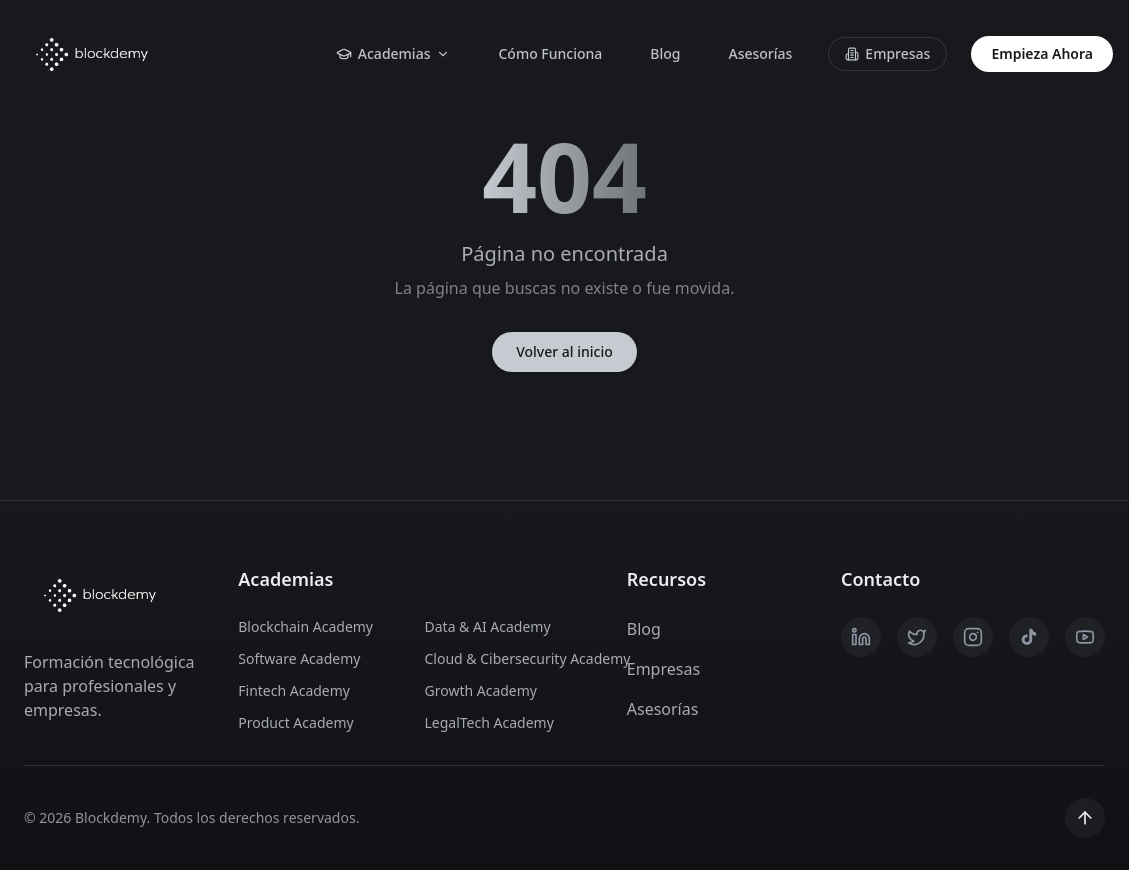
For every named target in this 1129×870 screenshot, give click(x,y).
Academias (393, 53)
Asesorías (760, 53)
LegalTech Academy (489, 722)
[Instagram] (973, 637)
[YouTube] (1085, 637)
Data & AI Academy (488, 626)
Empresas (887, 53)
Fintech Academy (294, 690)
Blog (665, 53)
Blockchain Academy (305, 626)
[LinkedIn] (861, 637)
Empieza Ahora (1042, 53)
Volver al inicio (564, 351)
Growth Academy (481, 690)
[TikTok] (1029, 637)
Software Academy (299, 658)
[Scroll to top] (1085, 818)
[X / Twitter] (917, 637)
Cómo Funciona (550, 53)
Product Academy (295, 722)
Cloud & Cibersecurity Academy (506, 658)
